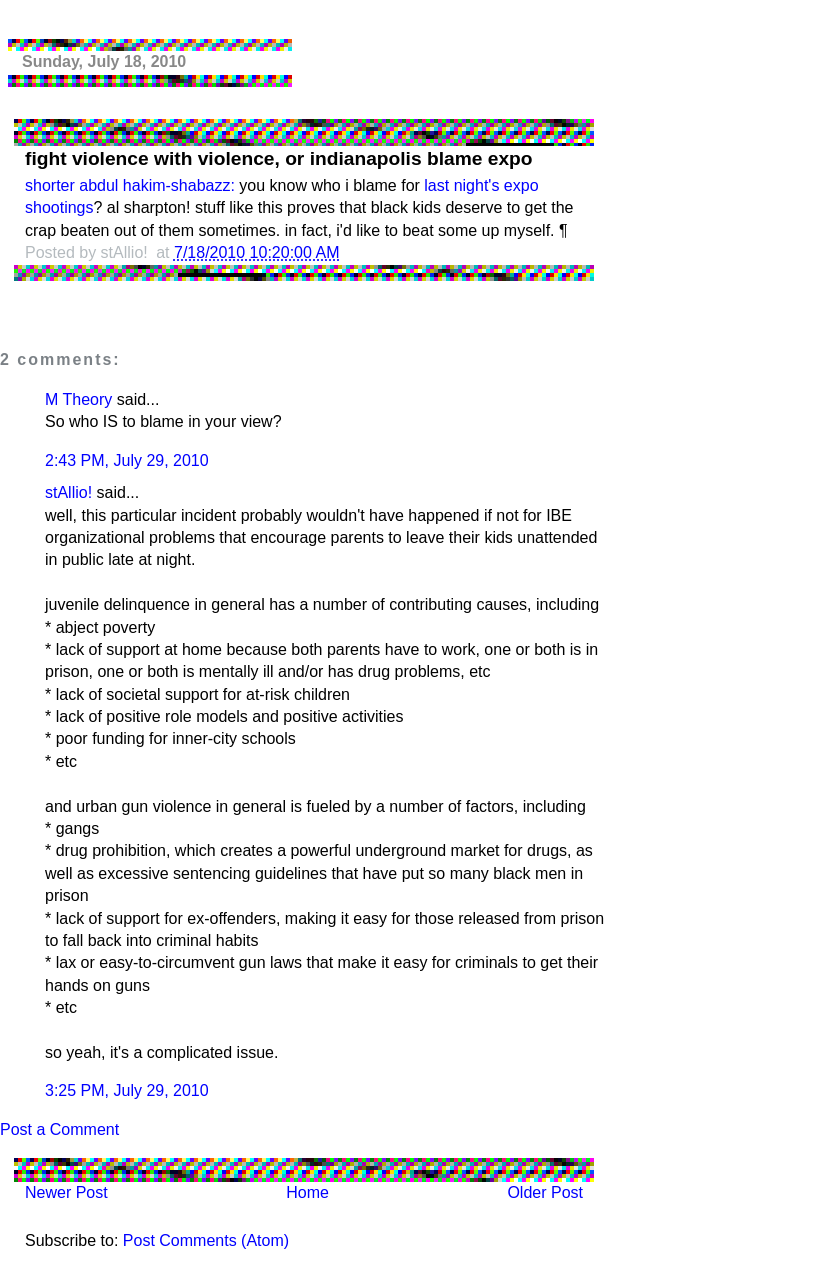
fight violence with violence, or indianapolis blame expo (279, 158)
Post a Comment (59, 1129)
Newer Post (66, 1192)
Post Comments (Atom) (206, 1240)
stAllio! (68, 492)
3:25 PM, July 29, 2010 (127, 1090)
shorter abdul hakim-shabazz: (130, 185)
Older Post (545, 1192)
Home (307, 1192)
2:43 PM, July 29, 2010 (127, 460)
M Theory (78, 399)
